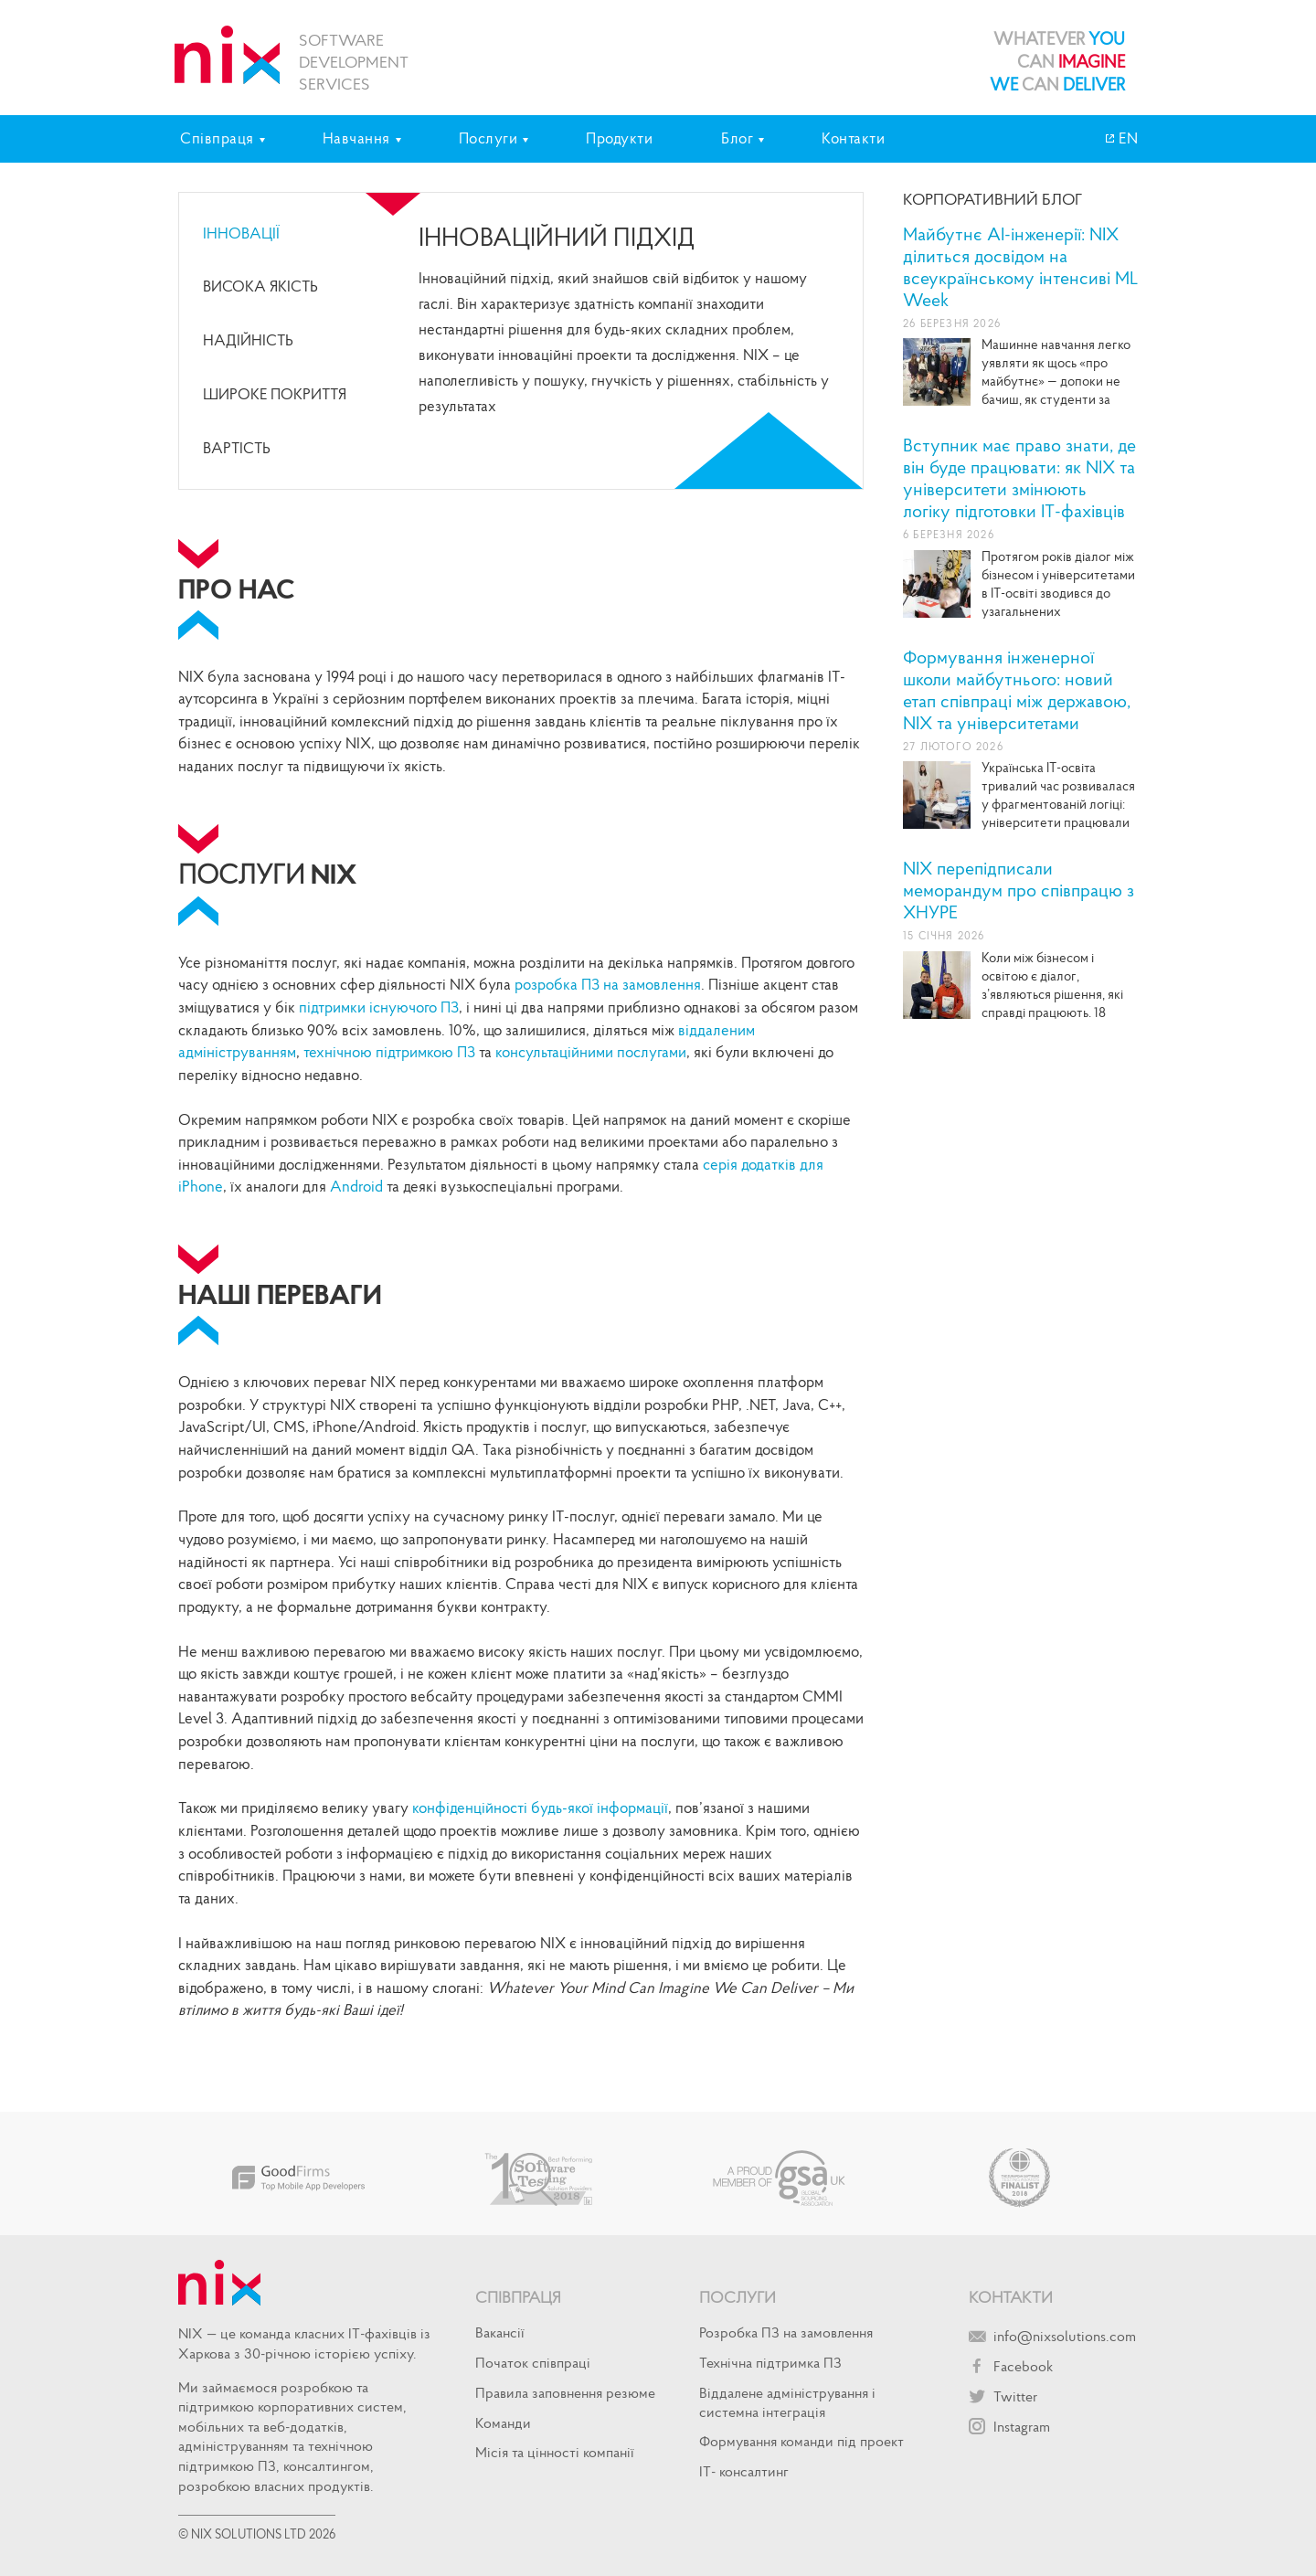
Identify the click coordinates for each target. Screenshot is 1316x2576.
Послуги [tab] (488, 138)
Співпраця (518, 2296)
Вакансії (500, 2332)
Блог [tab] (737, 138)
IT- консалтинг (744, 2471)
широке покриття (274, 394)
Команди (503, 2422)
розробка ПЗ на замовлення (608, 984)
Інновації (241, 233)
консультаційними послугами (590, 1052)
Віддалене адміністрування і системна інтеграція (787, 2402)
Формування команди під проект (801, 2441)
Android (356, 1186)
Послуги (737, 2296)
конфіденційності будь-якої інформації (540, 1807)
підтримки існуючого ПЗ (379, 1007)
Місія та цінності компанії (554, 2452)
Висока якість (260, 286)
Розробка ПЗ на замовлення (786, 2332)
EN (1127, 138)
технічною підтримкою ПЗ (387, 1052)
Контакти (853, 138)
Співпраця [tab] (217, 138)
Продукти (619, 138)
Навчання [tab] (356, 138)
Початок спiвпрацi (532, 2362)
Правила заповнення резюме (565, 2392)
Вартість (237, 448)
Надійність (248, 340)
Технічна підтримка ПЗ (770, 2362)
